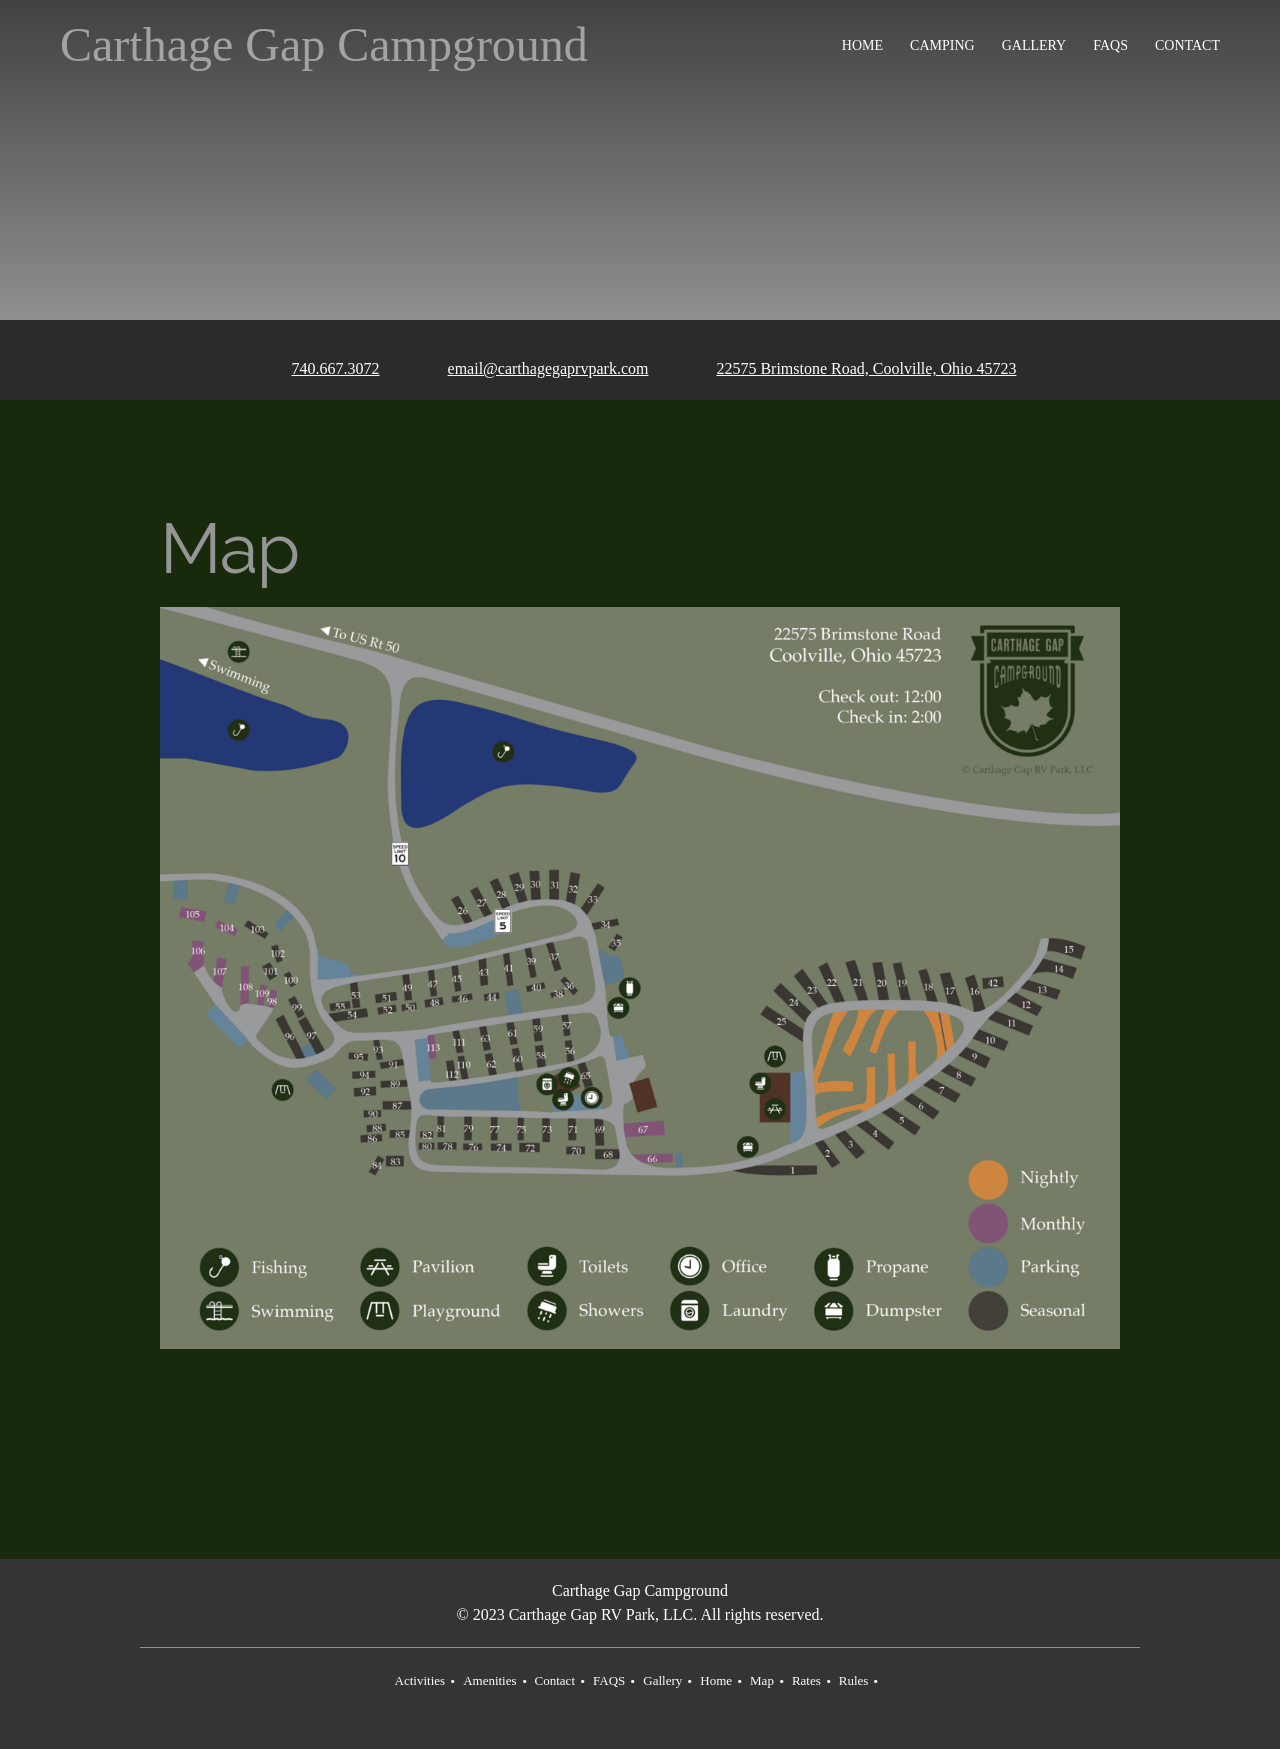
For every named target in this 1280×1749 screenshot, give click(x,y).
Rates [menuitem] (806, 1680)
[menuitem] (863, 45)
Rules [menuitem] (854, 1680)
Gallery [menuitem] (662, 1680)
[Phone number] (322, 369)
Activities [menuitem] (420, 1680)
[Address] (852, 369)
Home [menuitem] (716, 1680)
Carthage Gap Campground (324, 45)
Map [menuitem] (762, 1680)
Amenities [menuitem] (489, 1680)
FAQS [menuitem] (609, 1680)
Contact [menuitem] (555, 1680)
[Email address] (534, 369)
